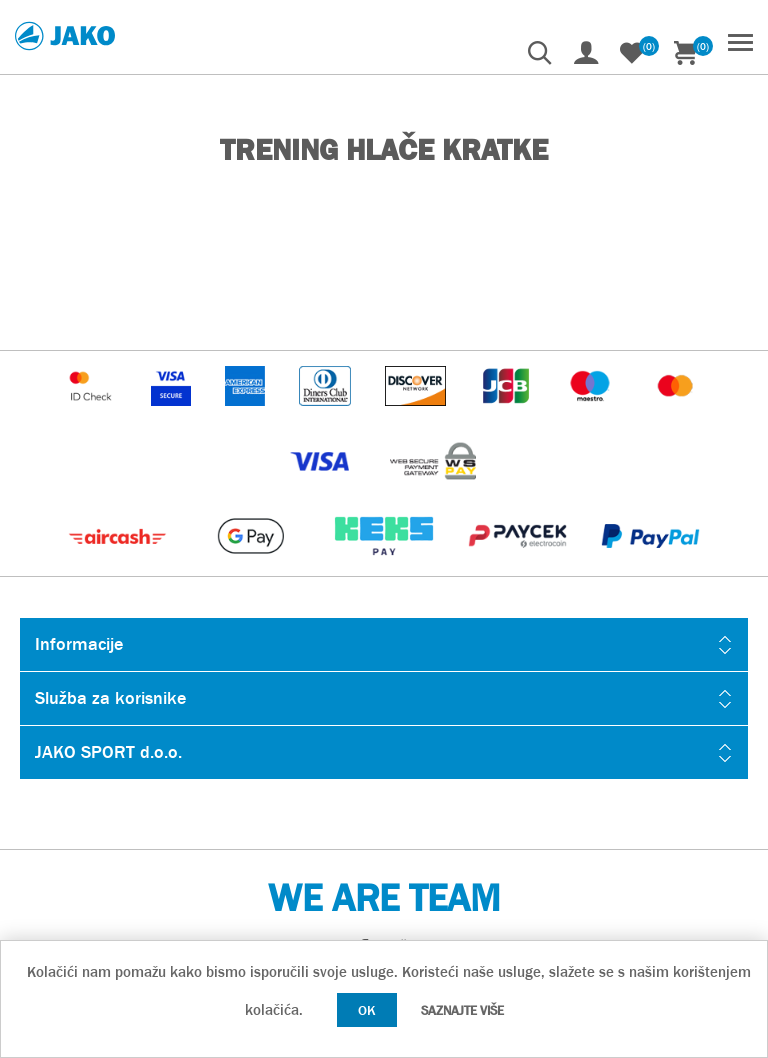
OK (367, 1010)
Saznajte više (462, 1010)
